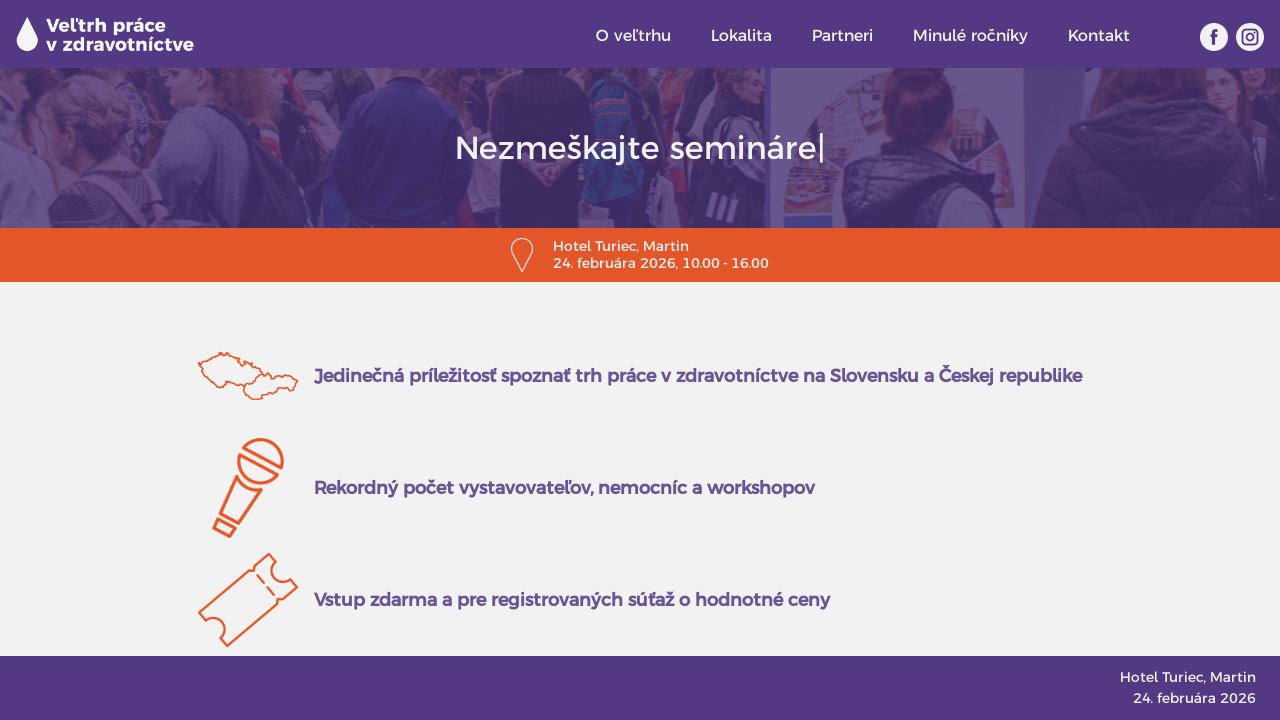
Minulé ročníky (970, 35)
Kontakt (1099, 35)
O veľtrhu (633, 35)
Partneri (842, 35)
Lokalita (741, 35)
